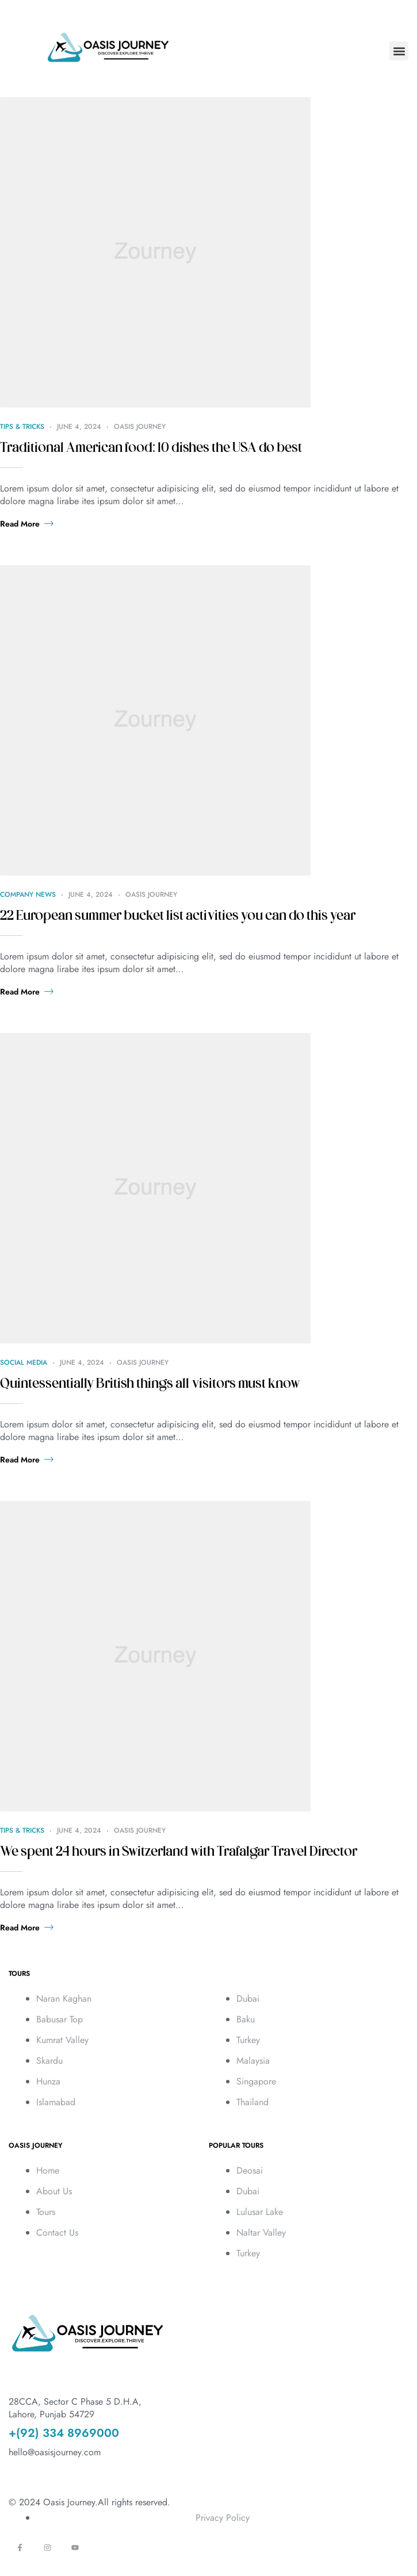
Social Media (23, 1362)
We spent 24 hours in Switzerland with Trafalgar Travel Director (178, 1852)
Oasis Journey (140, 426)
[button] (398, 50)
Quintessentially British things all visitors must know (150, 1384)
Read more (26, 523)
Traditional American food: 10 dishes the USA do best (151, 448)
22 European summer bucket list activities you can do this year (177, 916)
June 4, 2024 (79, 426)
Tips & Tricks (22, 426)
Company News (28, 894)
